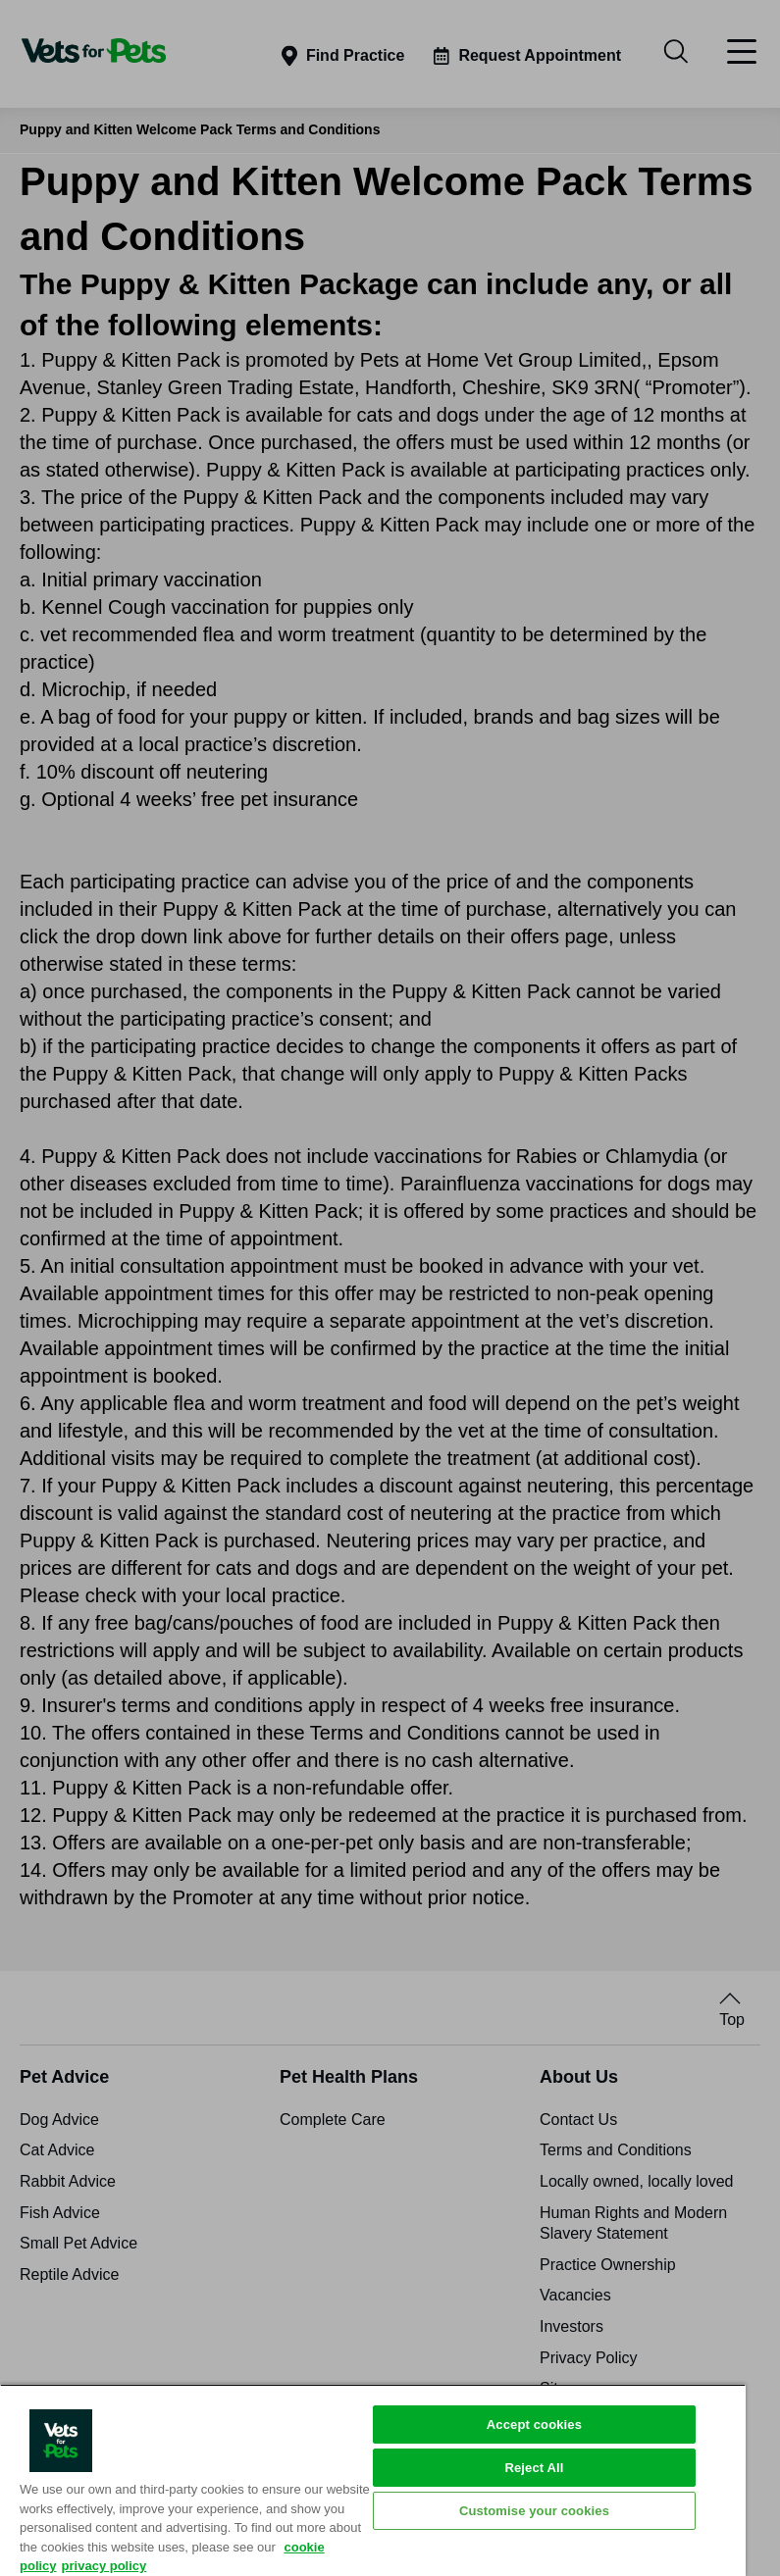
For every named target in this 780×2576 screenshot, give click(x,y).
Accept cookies (534, 2424)
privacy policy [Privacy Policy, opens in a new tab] (104, 2565)
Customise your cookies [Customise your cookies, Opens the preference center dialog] (534, 2510)
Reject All (533, 2467)
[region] (373, 2480)
